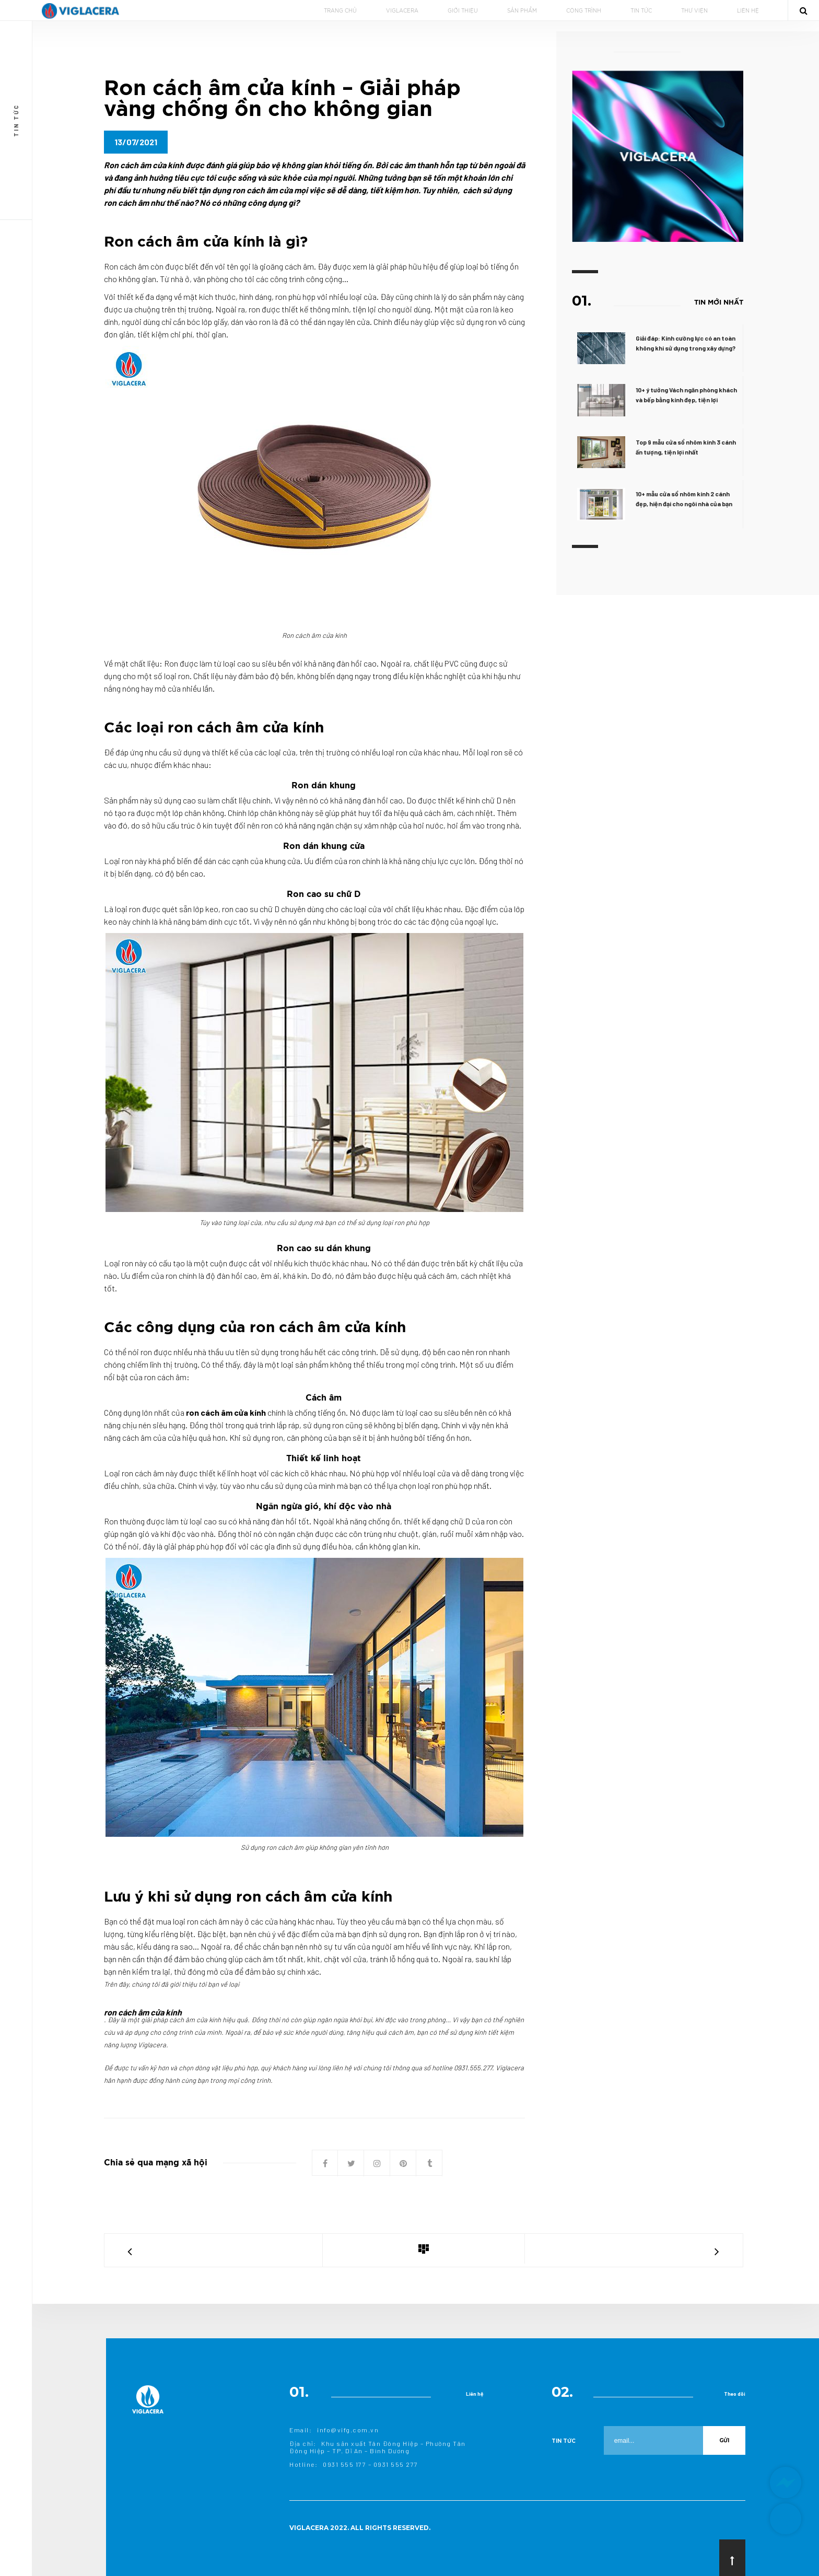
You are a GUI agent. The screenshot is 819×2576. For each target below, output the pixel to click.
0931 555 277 (395, 2464)
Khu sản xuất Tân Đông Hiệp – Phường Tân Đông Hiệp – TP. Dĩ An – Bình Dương (377, 2447)
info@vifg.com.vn (348, 2429)
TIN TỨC (641, 11)
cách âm (301, 266)
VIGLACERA (402, 11)
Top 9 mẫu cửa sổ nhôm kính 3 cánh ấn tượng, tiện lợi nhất (688, 447)
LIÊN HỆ (748, 11)
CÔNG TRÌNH (583, 11)
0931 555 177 (344, 2464)
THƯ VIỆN (694, 11)
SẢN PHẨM (522, 11)
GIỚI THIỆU (463, 11)
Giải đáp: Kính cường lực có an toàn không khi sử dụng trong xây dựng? (688, 343)
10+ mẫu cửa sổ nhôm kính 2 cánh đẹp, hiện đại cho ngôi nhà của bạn (686, 498)
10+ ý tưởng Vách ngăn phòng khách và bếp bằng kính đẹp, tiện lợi (688, 394)
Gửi (724, 2440)
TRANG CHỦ (340, 11)
